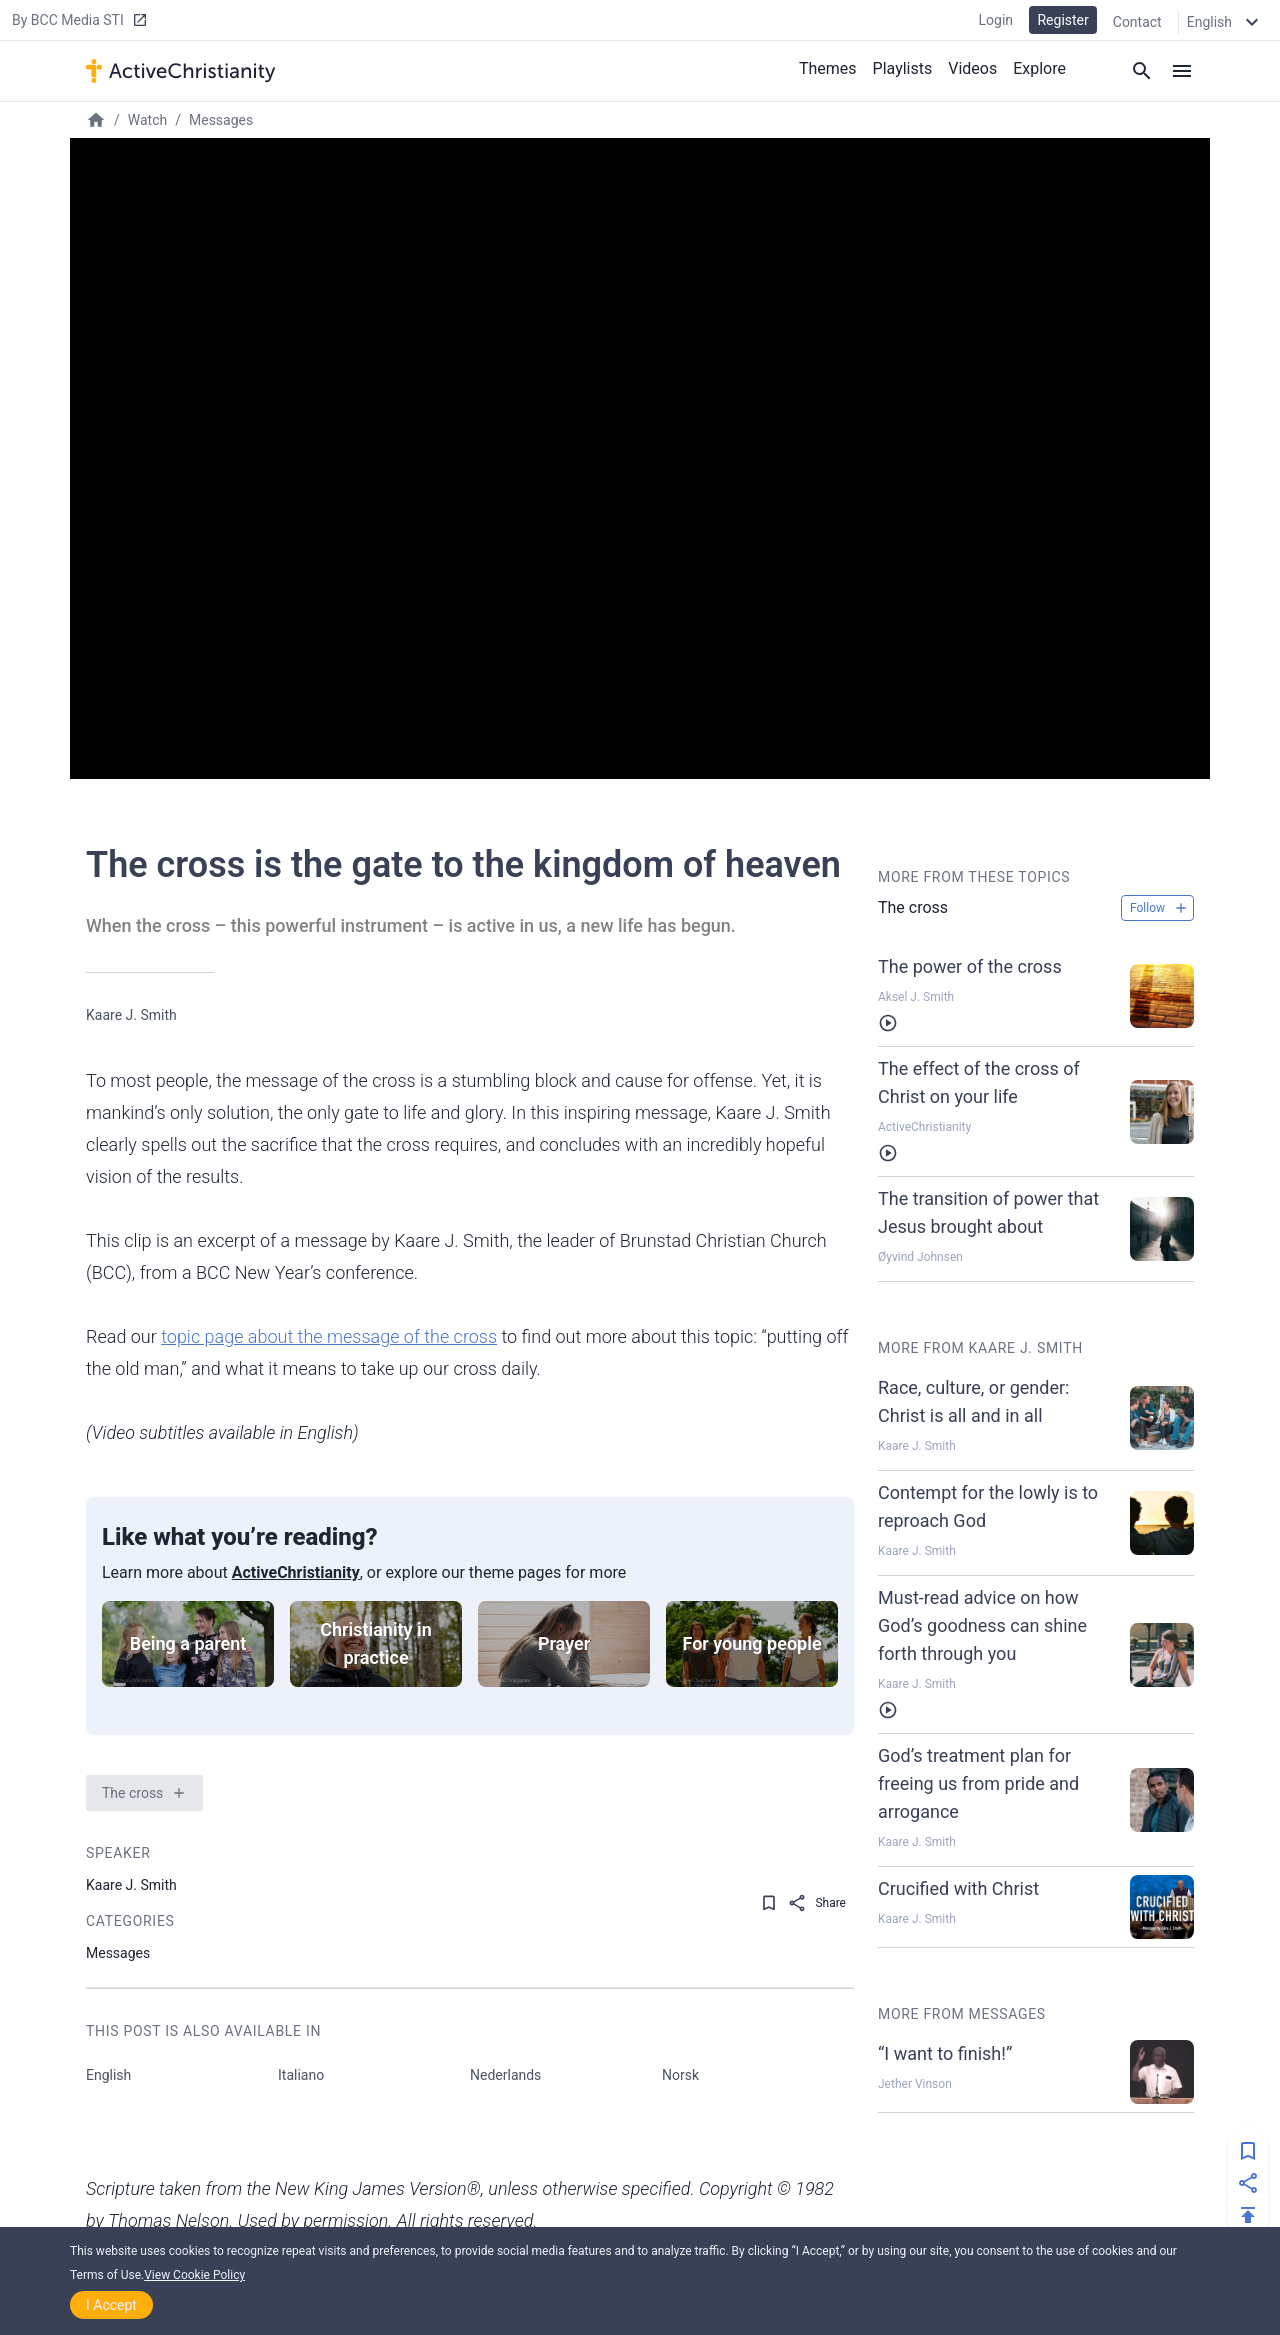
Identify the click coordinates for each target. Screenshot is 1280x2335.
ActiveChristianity (296, 1572)
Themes (828, 68)
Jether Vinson (915, 2084)
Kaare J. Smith (131, 1015)
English (108, 2075)
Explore (1039, 68)
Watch (147, 120)
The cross (132, 1793)
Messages (221, 120)
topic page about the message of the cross (329, 1336)
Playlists (903, 68)
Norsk (680, 2075)
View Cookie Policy (194, 2275)
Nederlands (505, 2075)
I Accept (111, 2305)
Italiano (301, 2075)
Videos (972, 68)
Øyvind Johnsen (920, 1257)
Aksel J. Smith (916, 997)
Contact (1137, 22)
